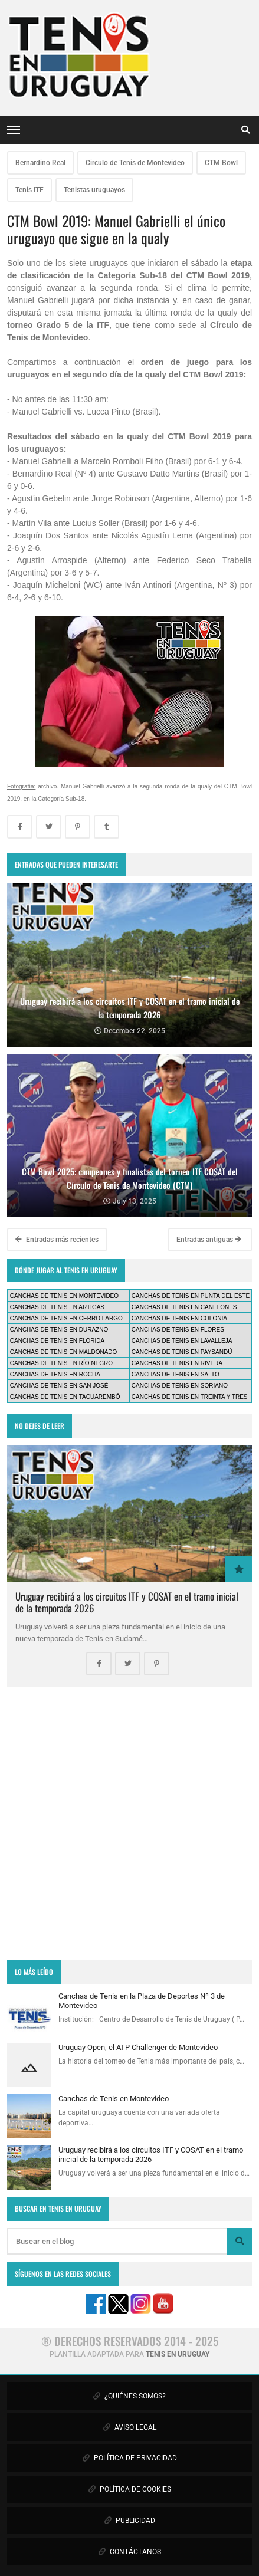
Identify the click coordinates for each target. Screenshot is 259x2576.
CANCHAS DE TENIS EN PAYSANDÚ (182, 1352)
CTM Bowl (221, 163)
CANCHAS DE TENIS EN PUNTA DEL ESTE (191, 1296)
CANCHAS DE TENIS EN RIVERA (177, 1363)
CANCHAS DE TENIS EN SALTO (175, 1374)
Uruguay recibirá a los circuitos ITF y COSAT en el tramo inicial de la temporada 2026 (126, 1602)
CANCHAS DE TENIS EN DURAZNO (59, 1329)
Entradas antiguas (208, 1240)
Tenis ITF (29, 190)
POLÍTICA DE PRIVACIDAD (130, 2458)
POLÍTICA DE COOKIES (129, 2489)
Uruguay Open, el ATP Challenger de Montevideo (138, 2047)
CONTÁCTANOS (130, 2552)
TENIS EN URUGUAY (177, 2354)
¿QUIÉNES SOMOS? (129, 2396)
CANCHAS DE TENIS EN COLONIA (179, 1318)
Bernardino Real (40, 163)
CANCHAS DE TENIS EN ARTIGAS (57, 1307)
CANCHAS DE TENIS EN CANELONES (184, 1307)
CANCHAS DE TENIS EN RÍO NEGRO (61, 1363)
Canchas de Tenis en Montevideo (113, 2098)
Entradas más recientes (57, 1240)
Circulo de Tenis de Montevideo (135, 163)
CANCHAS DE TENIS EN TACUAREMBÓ (65, 1397)
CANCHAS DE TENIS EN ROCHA (55, 1374)
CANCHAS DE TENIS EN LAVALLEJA (182, 1341)
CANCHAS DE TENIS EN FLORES (178, 1329)
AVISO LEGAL (129, 2427)
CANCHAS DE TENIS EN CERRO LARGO (66, 1318)
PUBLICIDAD (129, 2520)
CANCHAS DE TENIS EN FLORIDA (57, 1341)
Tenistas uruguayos (94, 190)
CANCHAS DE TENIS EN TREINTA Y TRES (190, 1397)
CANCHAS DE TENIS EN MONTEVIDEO (64, 1296)
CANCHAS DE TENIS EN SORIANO (180, 1385)
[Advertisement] (129, 1823)
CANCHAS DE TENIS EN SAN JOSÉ (59, 1385)
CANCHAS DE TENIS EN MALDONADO (63, 1352)
